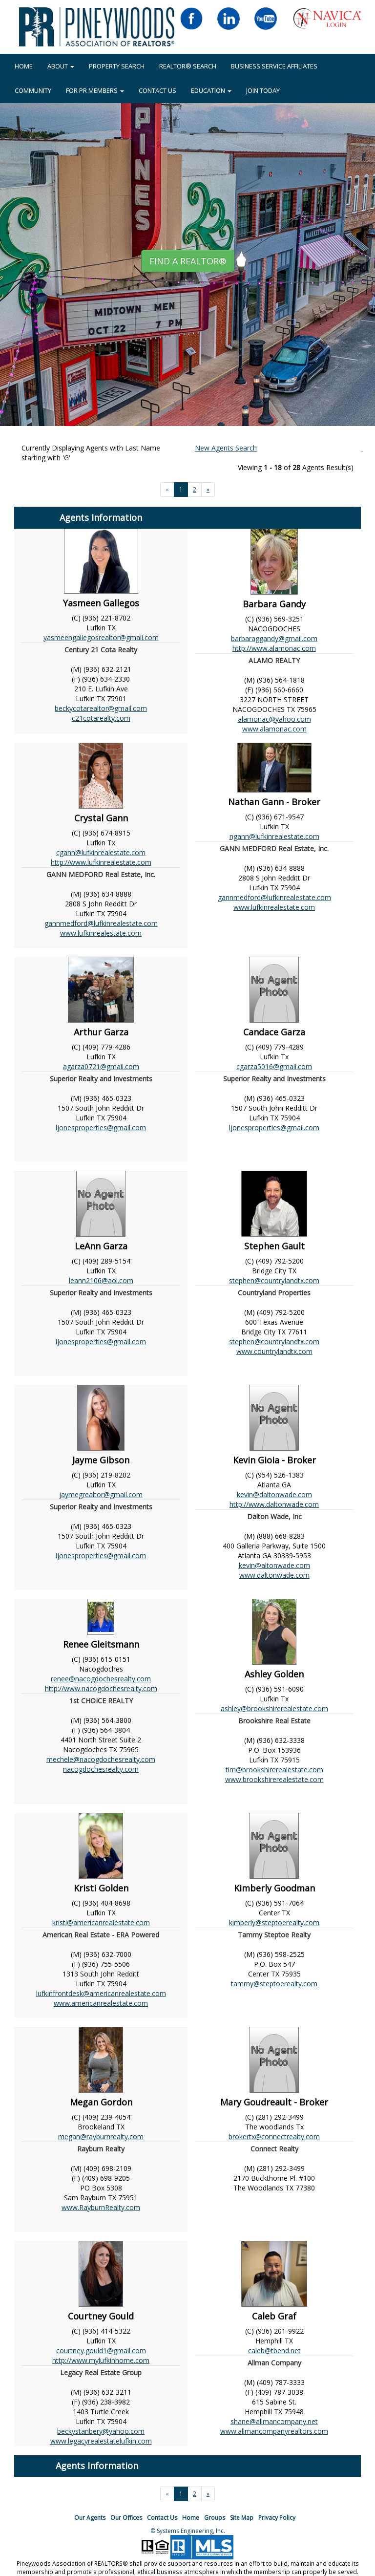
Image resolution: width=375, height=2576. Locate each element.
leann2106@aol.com (101, 1280)
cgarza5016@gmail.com (274, 1066)
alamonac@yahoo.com (274, 719)
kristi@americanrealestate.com (101, 1922)
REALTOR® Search (187, 66)
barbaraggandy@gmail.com (274, 638)
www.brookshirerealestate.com (274, 1779)
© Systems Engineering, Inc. (187, 2531)
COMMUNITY (33, 90)
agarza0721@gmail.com (101, 1066)
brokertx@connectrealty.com (274, 2136)
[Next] (208, 489)
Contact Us (157, 90)
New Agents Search (226, 447)
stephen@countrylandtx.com (274, 1280)
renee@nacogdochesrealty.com (101, 1678)
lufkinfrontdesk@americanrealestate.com (101, 1993)
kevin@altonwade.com (274, 1565)
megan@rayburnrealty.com (101, 2136)
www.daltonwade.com (274, 1575)
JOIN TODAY (263, 90)
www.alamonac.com (274, 728)
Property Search (117, 66)
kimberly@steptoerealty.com (274, 1922)
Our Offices (126, 2517)
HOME (24, 66)
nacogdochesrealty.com (101, 1769)
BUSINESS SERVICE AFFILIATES (274, 66)
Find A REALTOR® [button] (187, 261)
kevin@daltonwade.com (274, 1494)
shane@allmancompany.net (274, 2421)
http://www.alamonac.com (274, 648)
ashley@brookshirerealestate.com (274, 1708)
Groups (214, 2517)
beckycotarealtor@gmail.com (101, 708)
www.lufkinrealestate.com (101, 933)
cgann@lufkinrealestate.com (101, 852)
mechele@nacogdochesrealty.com (100, 1759)
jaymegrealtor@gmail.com (101, 1494)
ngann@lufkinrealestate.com (274, 836)
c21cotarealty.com (101, 718)
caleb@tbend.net (274, 2350)
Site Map (241, 2517)
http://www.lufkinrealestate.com (101, 862)
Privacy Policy (276, 2517)
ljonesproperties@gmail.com (101, 1127)
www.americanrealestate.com (101, 2003)
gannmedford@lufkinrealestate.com (101, 923)
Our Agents (89, 2517)
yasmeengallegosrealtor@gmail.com (101, 637)
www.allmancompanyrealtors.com (274, 2431)
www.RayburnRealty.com (101, 2207)
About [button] (60, 66)
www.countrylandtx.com (274, 1351)
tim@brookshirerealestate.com (274, 1769)
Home (190, 2517)
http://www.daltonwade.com (274, 1504)
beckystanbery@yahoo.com (101, 2431)
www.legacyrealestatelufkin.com (101, 2441)
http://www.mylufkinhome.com (100, 2360)
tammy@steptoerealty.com (274, 1983)
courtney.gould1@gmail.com (101, 2350)
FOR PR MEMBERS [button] (95, 90)
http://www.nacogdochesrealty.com (101, 1688)
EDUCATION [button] (211, 90)
